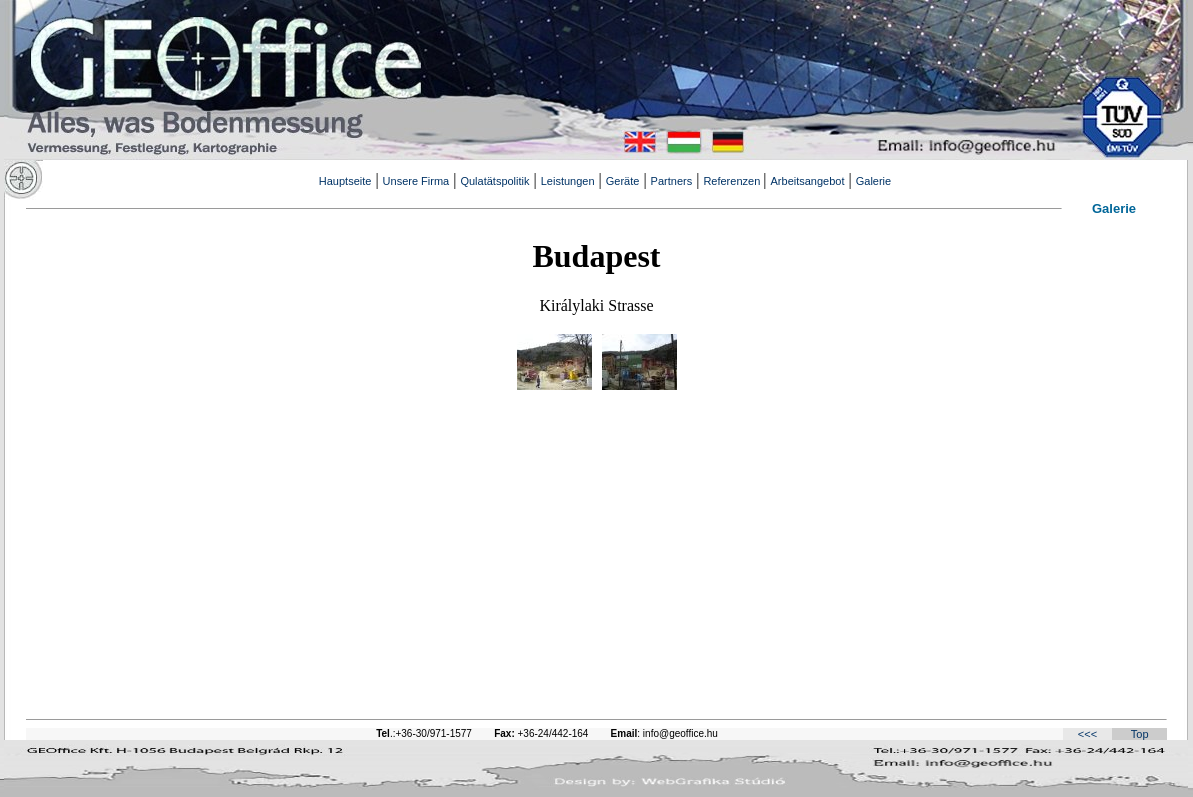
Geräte (623, 181)
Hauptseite (345, 181)
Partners (672, 181)
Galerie (873, 181)
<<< (1087, 734)
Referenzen (733, 181)
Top (1140, 734)
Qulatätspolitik (494, 181)
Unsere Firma (416, 181)
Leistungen (568, 181)
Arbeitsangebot (808, 181)
